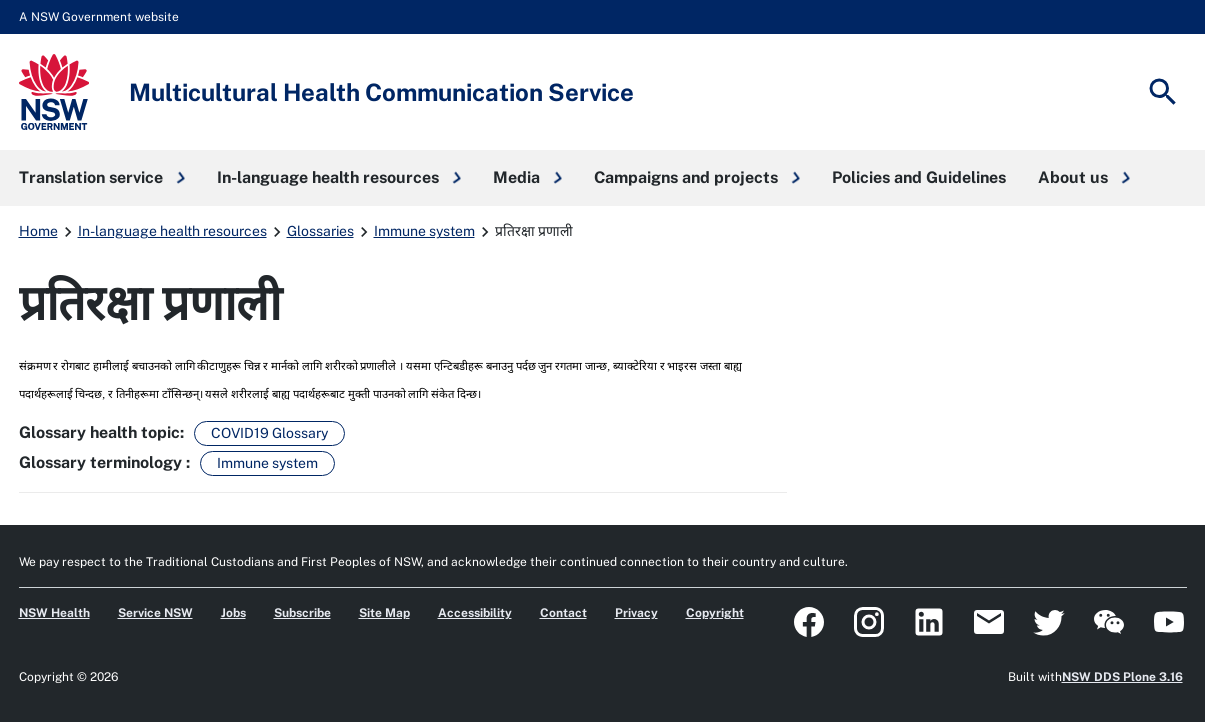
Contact (563, 613)
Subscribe (302, 613)
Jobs (233, 613)
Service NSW (155, 613)
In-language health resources (172, 231)
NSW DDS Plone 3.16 (1122, 677)
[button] (102, 178)
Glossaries (320, 231)
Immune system (424, 231)
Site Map (384, 613)
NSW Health (54, 613)
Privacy (636, 613)
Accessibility (475, 613)
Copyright (715, 613)
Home (38, 231)
